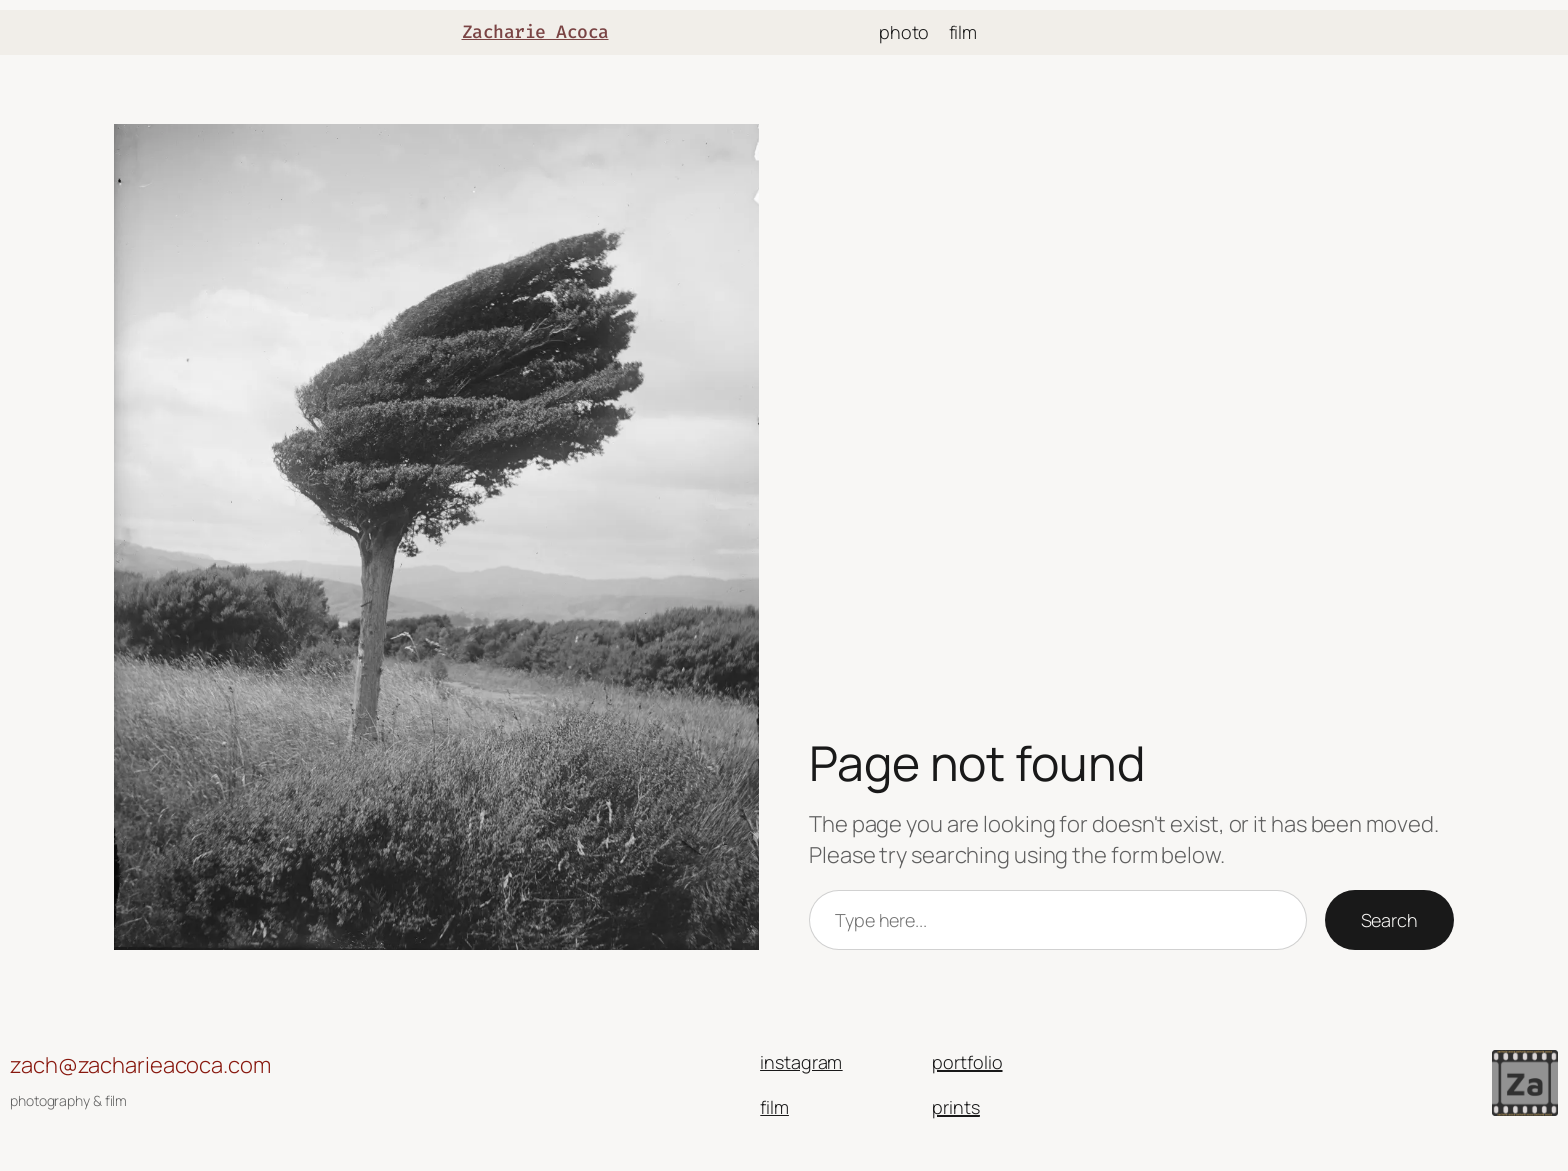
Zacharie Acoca (535, 32)
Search (1389, 920)
